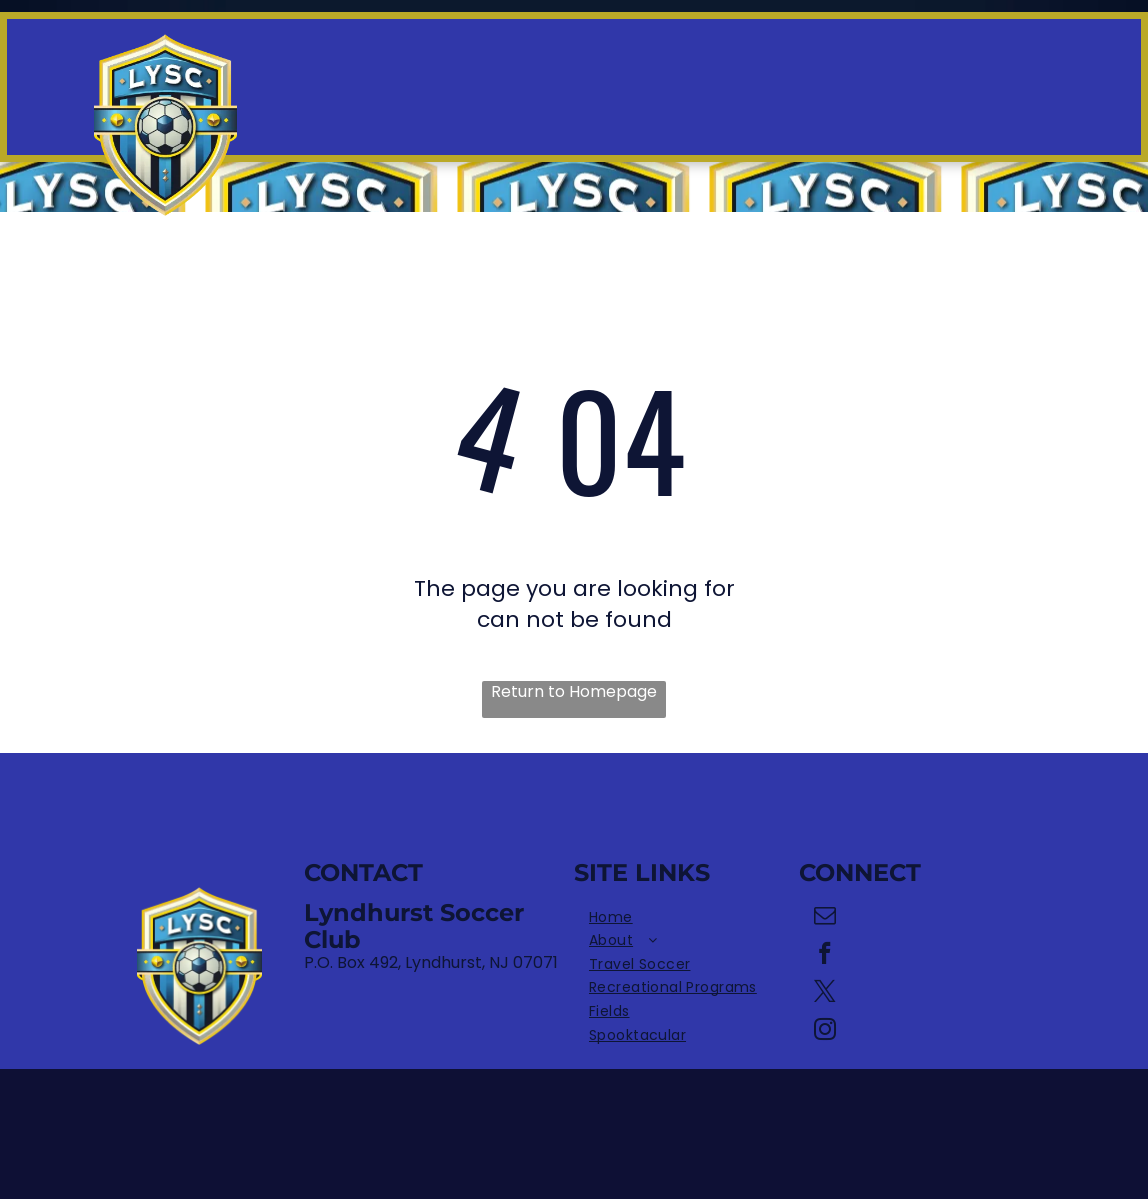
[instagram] (825, 1032)
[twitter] (825, 994)
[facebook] (825, 956)
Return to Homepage (574, 692)
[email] (825, 918)
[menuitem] (686, 918)
